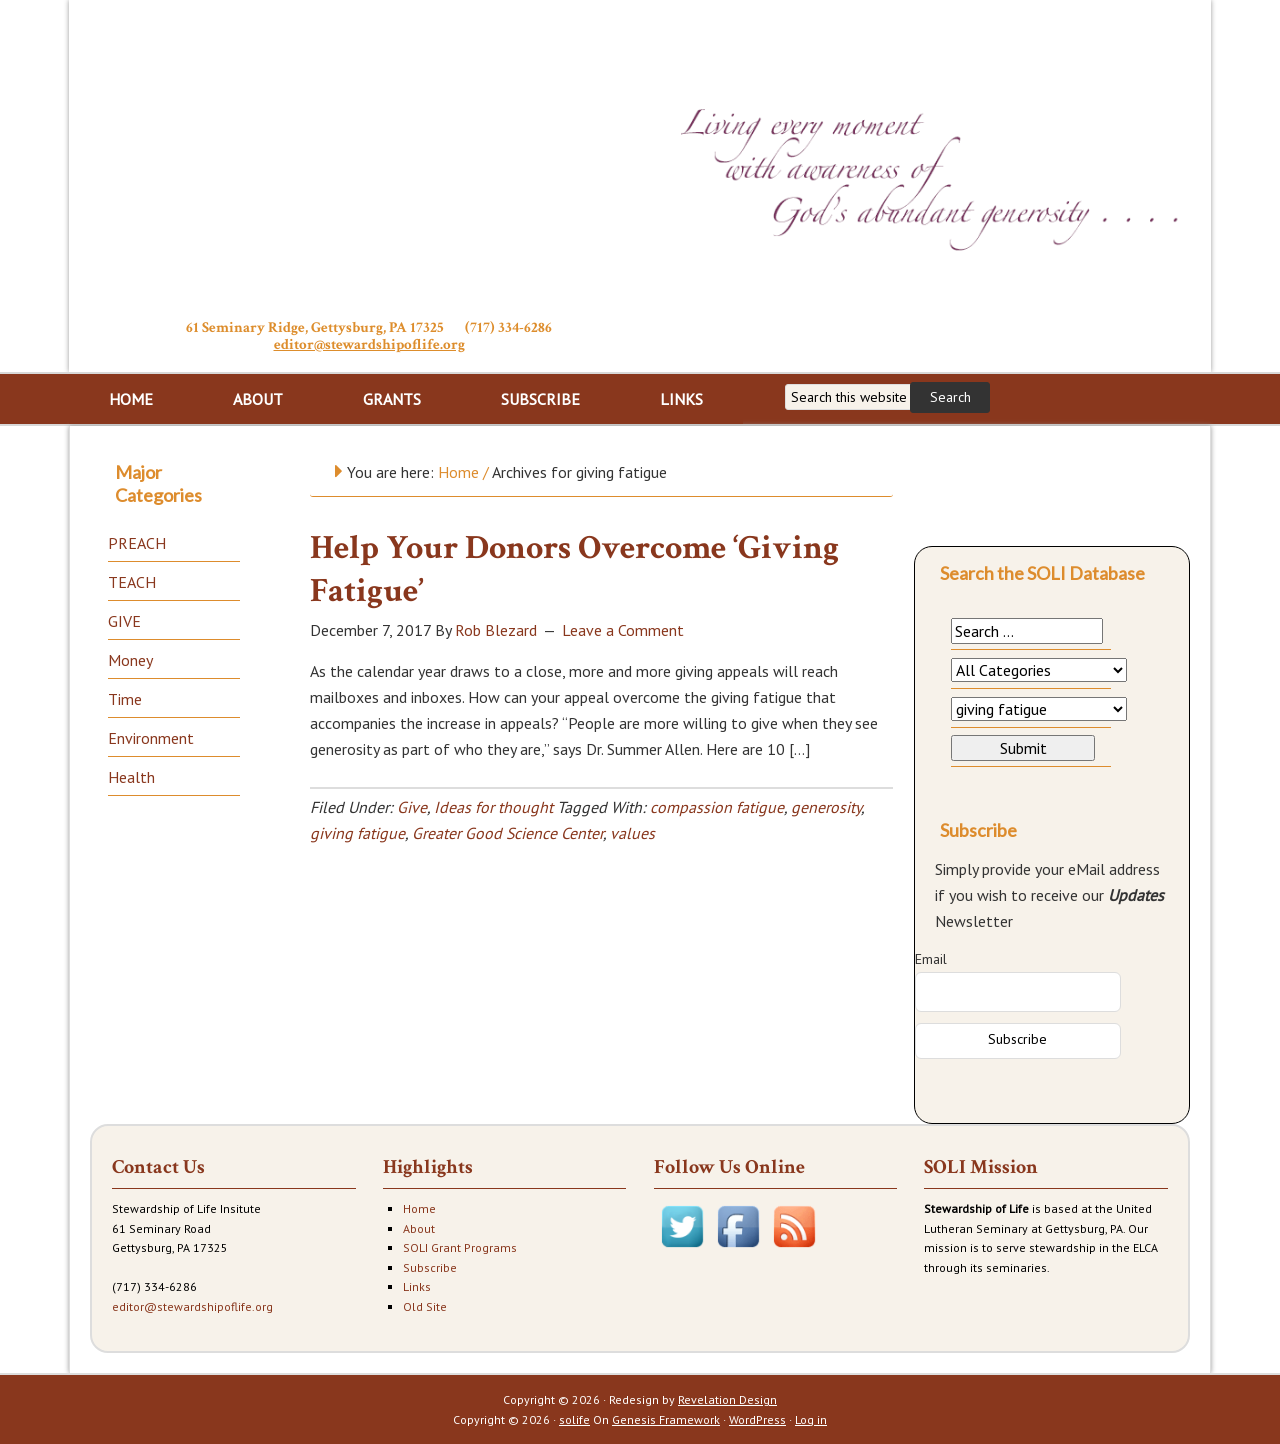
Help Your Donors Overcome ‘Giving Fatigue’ (574, 569)
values (632, 833)
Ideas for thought (493, 807)
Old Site (425, 1306)
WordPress (757, 1419)
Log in (811, 1419)
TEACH (132, 582)
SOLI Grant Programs (460, 1247)
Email (931, 959)
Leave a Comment (623, 630)
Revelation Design (727, 1399)
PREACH (137, 543)
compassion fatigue (717, 807)
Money (130, 660)
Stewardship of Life (369, 157)
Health (131, 777)
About (419, 1228)
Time (125, 699)
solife (574, 1419)
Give (412, 807)
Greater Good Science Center (507, 833)
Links (417, 1286)
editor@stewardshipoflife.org (369, 344)
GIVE (124, 621)
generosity (826, 807)
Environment (151, 738)
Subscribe (430, 1267)
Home (419, 1208)
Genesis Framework (666, 1419)
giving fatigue (357, 833)
